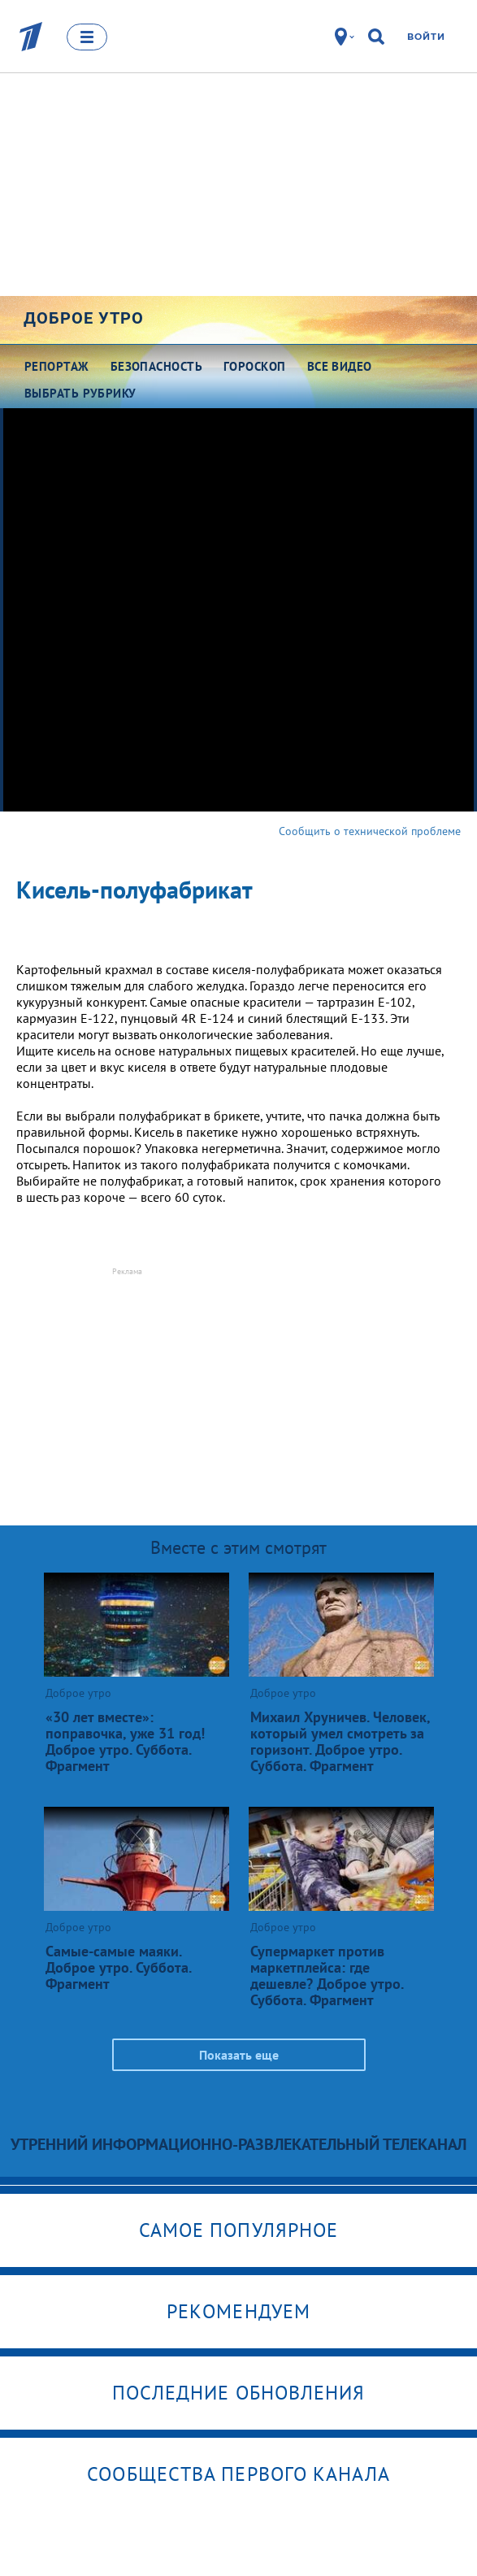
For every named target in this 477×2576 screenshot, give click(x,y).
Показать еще (239, 2055)
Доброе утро (84, 318)
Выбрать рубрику (80, 393)
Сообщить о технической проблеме (370, 831)
